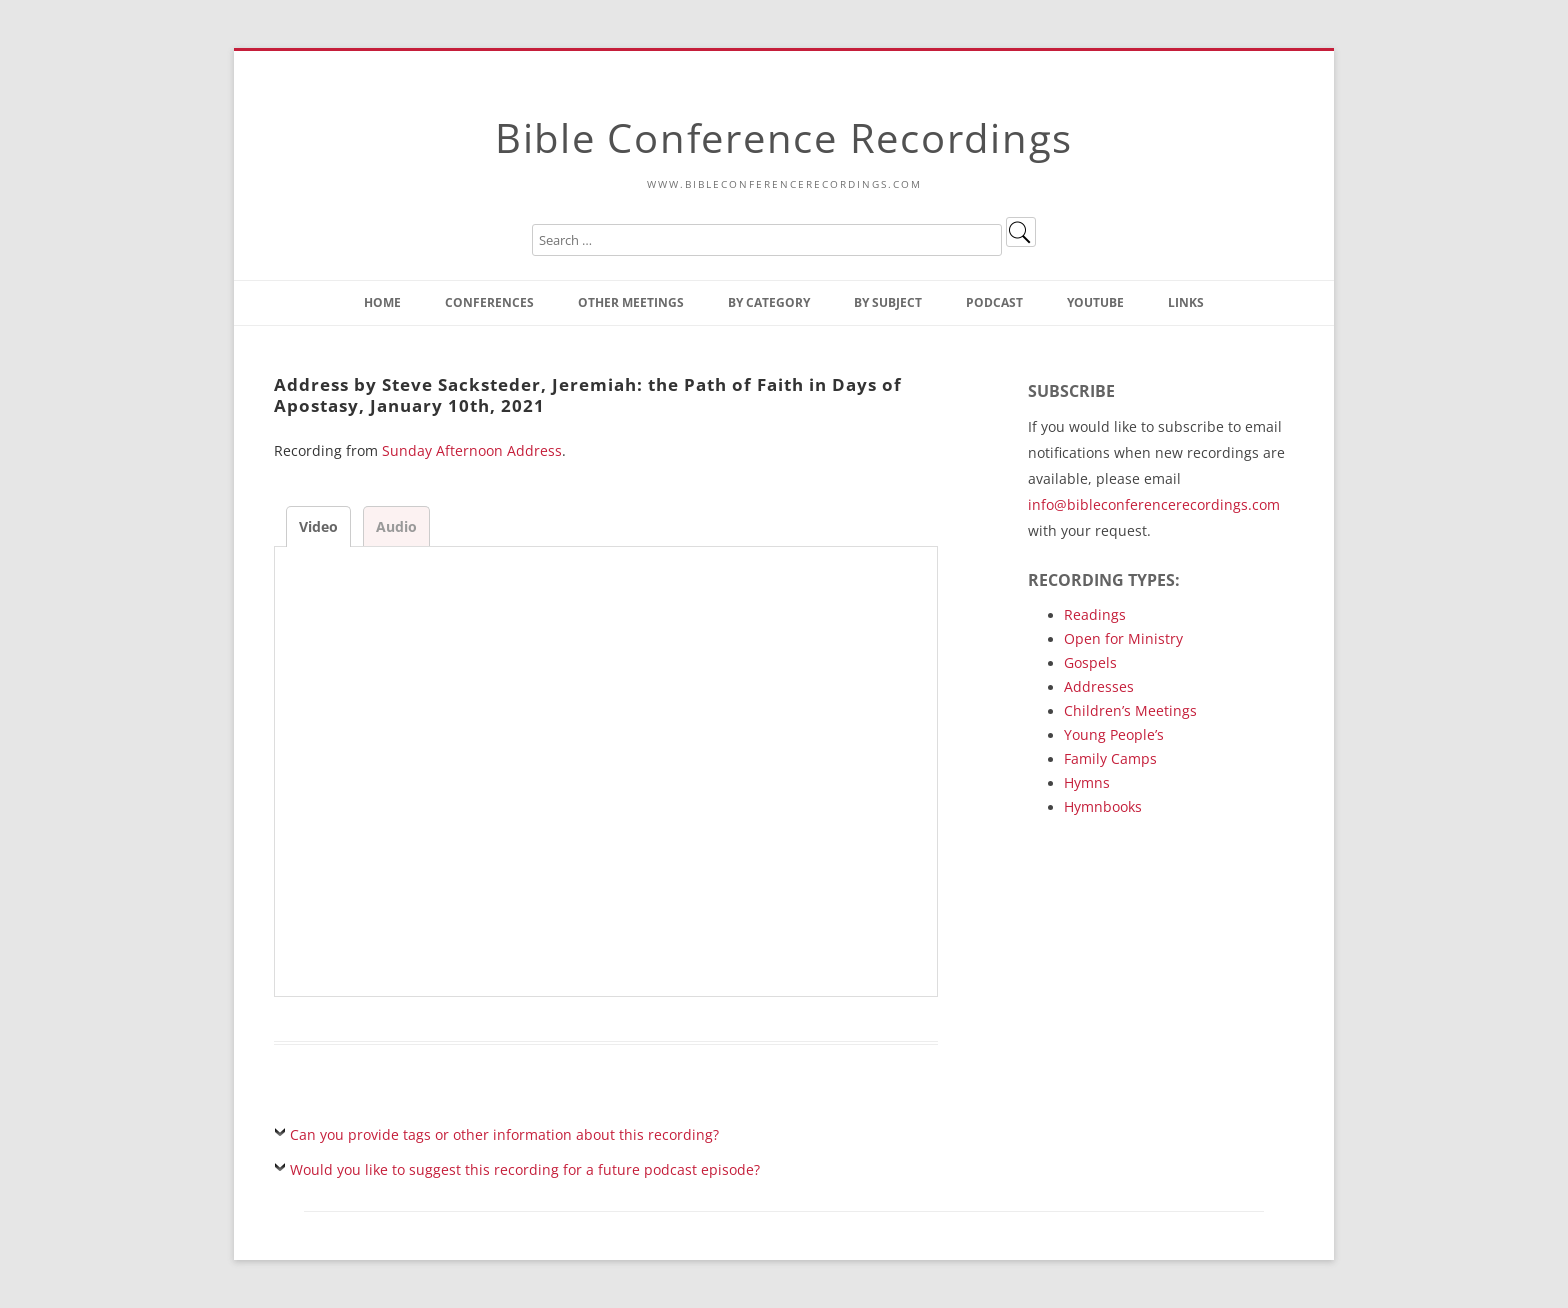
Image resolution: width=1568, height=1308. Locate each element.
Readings (1095, 614)
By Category (769, 302)
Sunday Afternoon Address (472, 450)
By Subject (888, 302)
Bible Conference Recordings (784, 137)
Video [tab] (318, 526)
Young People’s (1114, 734)
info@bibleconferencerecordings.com (1154, 504)
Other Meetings (631, 302)
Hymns (1087, 782)
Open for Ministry (1123, 638)
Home (382, 302)
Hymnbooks (1103, 806)
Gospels (1090, 662)
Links (1186, 302)
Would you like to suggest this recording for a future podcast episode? (525, 1169)
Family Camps (1110, 758)
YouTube (1095, 302)
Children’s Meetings (1130, 710)
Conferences (489, 302)
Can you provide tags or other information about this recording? (504, 1134)
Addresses (1099, 686)
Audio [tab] (396, 526)
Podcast (994, 302)
